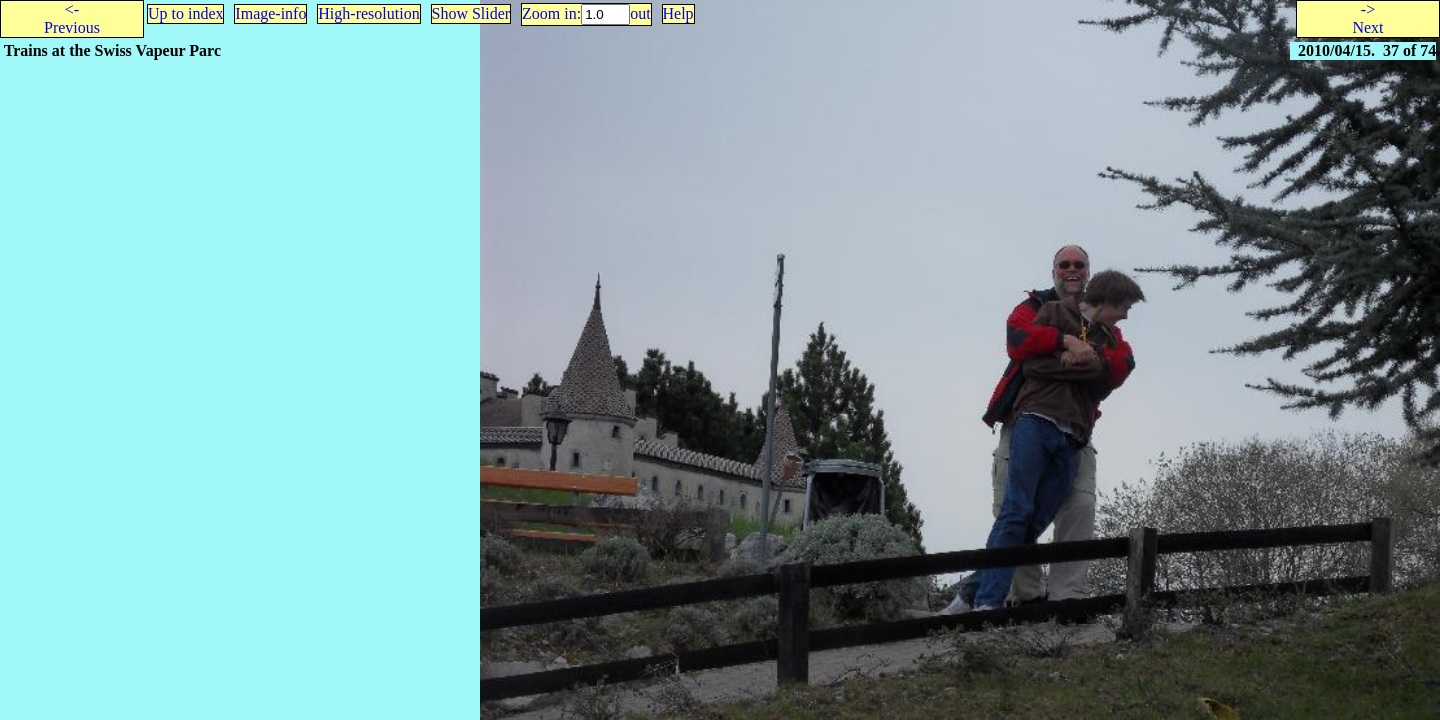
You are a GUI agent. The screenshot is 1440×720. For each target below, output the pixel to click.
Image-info (270, 13)
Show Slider (471, 13)
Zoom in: (551, 13)
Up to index (186, 13)
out (640, 13)
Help (678, 13)
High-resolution (368, 13)
